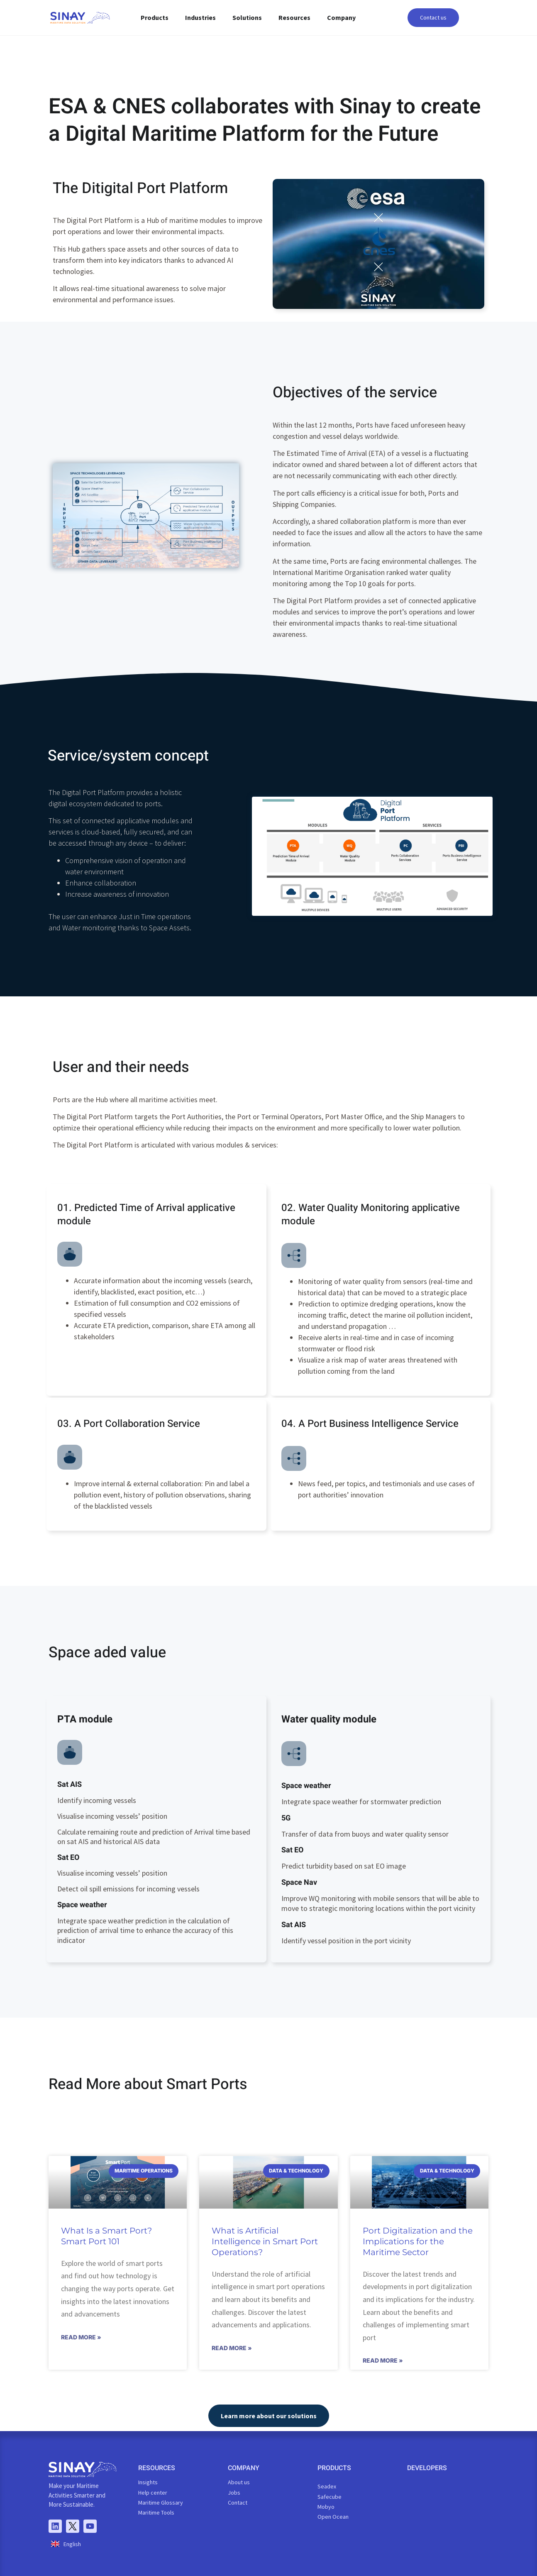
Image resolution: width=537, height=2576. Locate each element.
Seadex (326, 2486)
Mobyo (325, 2506)
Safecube (329, 2496)
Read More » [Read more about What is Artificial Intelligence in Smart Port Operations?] (232, 2347)
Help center (152, 2492)
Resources (294, 17)
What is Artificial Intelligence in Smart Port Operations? (265, 2241)
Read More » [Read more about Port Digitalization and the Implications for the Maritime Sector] (383, 2360)
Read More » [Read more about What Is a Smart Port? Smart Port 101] (81, 2337)
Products (154, 17)
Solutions (247, 17)
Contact (237, 2502)
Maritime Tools (156, 2512)
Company (341, 17)
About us (239, 2482)
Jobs (234, 2492)
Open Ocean (333, 2516)
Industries (200, 17)
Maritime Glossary (160, 2502)
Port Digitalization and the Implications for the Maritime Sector (418, 2241)
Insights (148, 2482)
